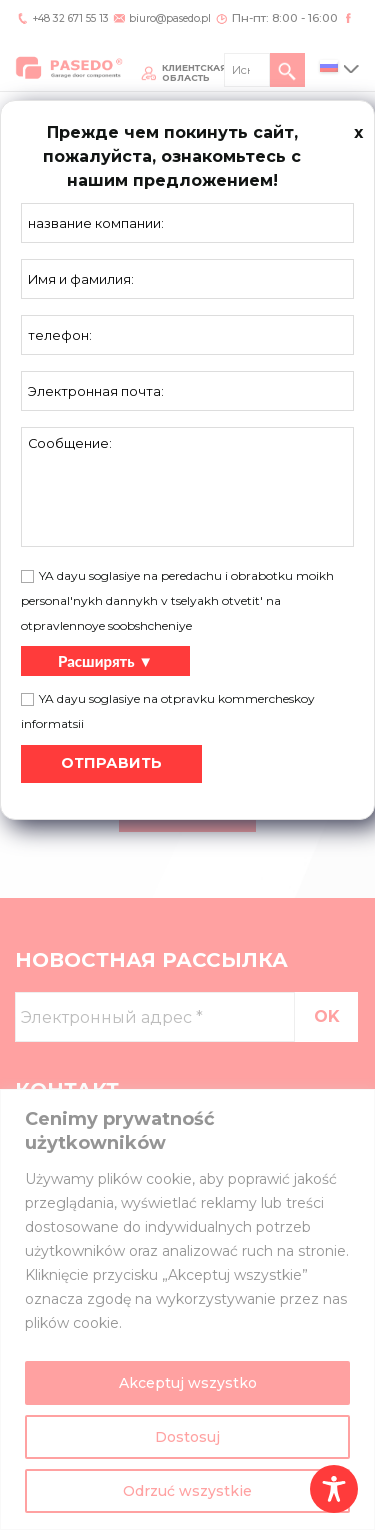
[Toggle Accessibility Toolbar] (334, 1489)
